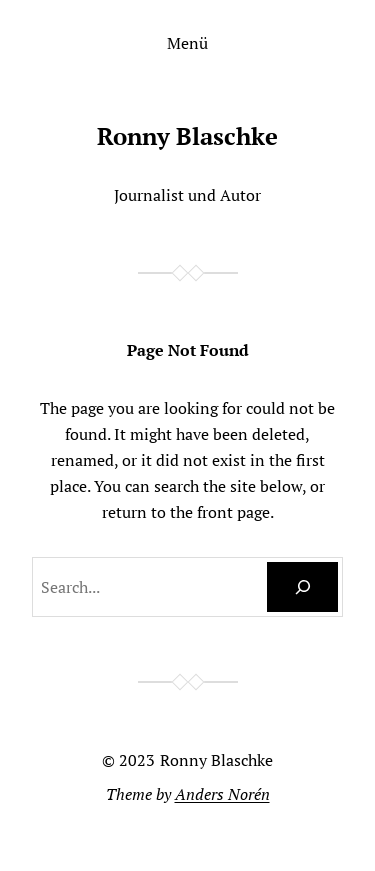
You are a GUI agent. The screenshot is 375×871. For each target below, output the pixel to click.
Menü (187, 43)
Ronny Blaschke (187, 136)
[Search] (302, 587)
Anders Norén (222, 794)
